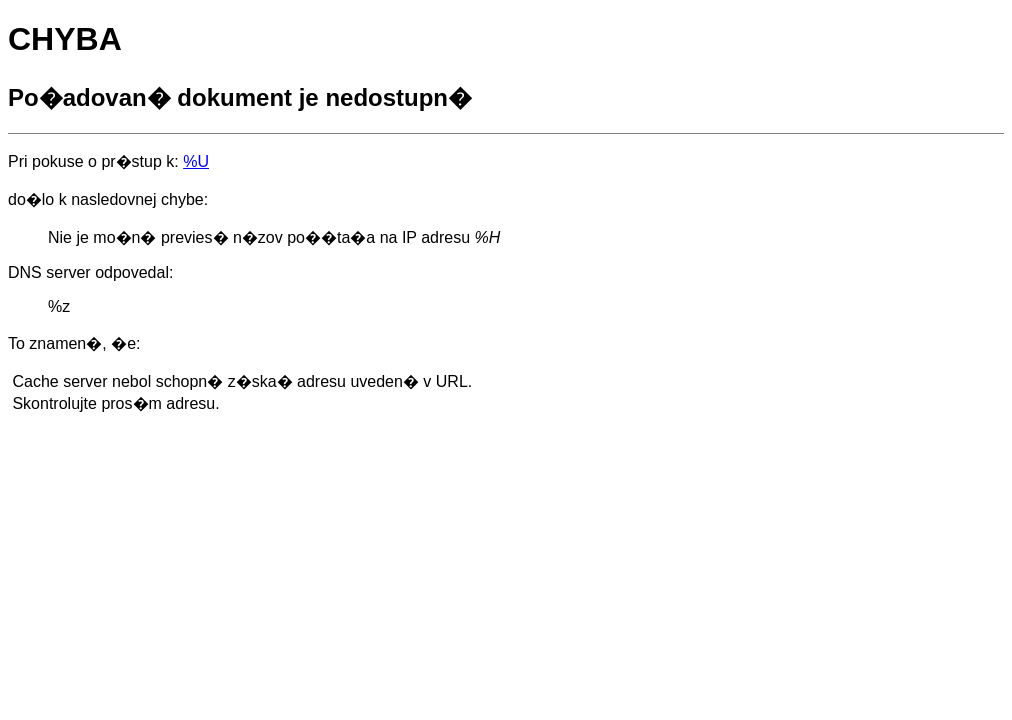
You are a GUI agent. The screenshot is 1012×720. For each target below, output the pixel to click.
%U (196, 161)
